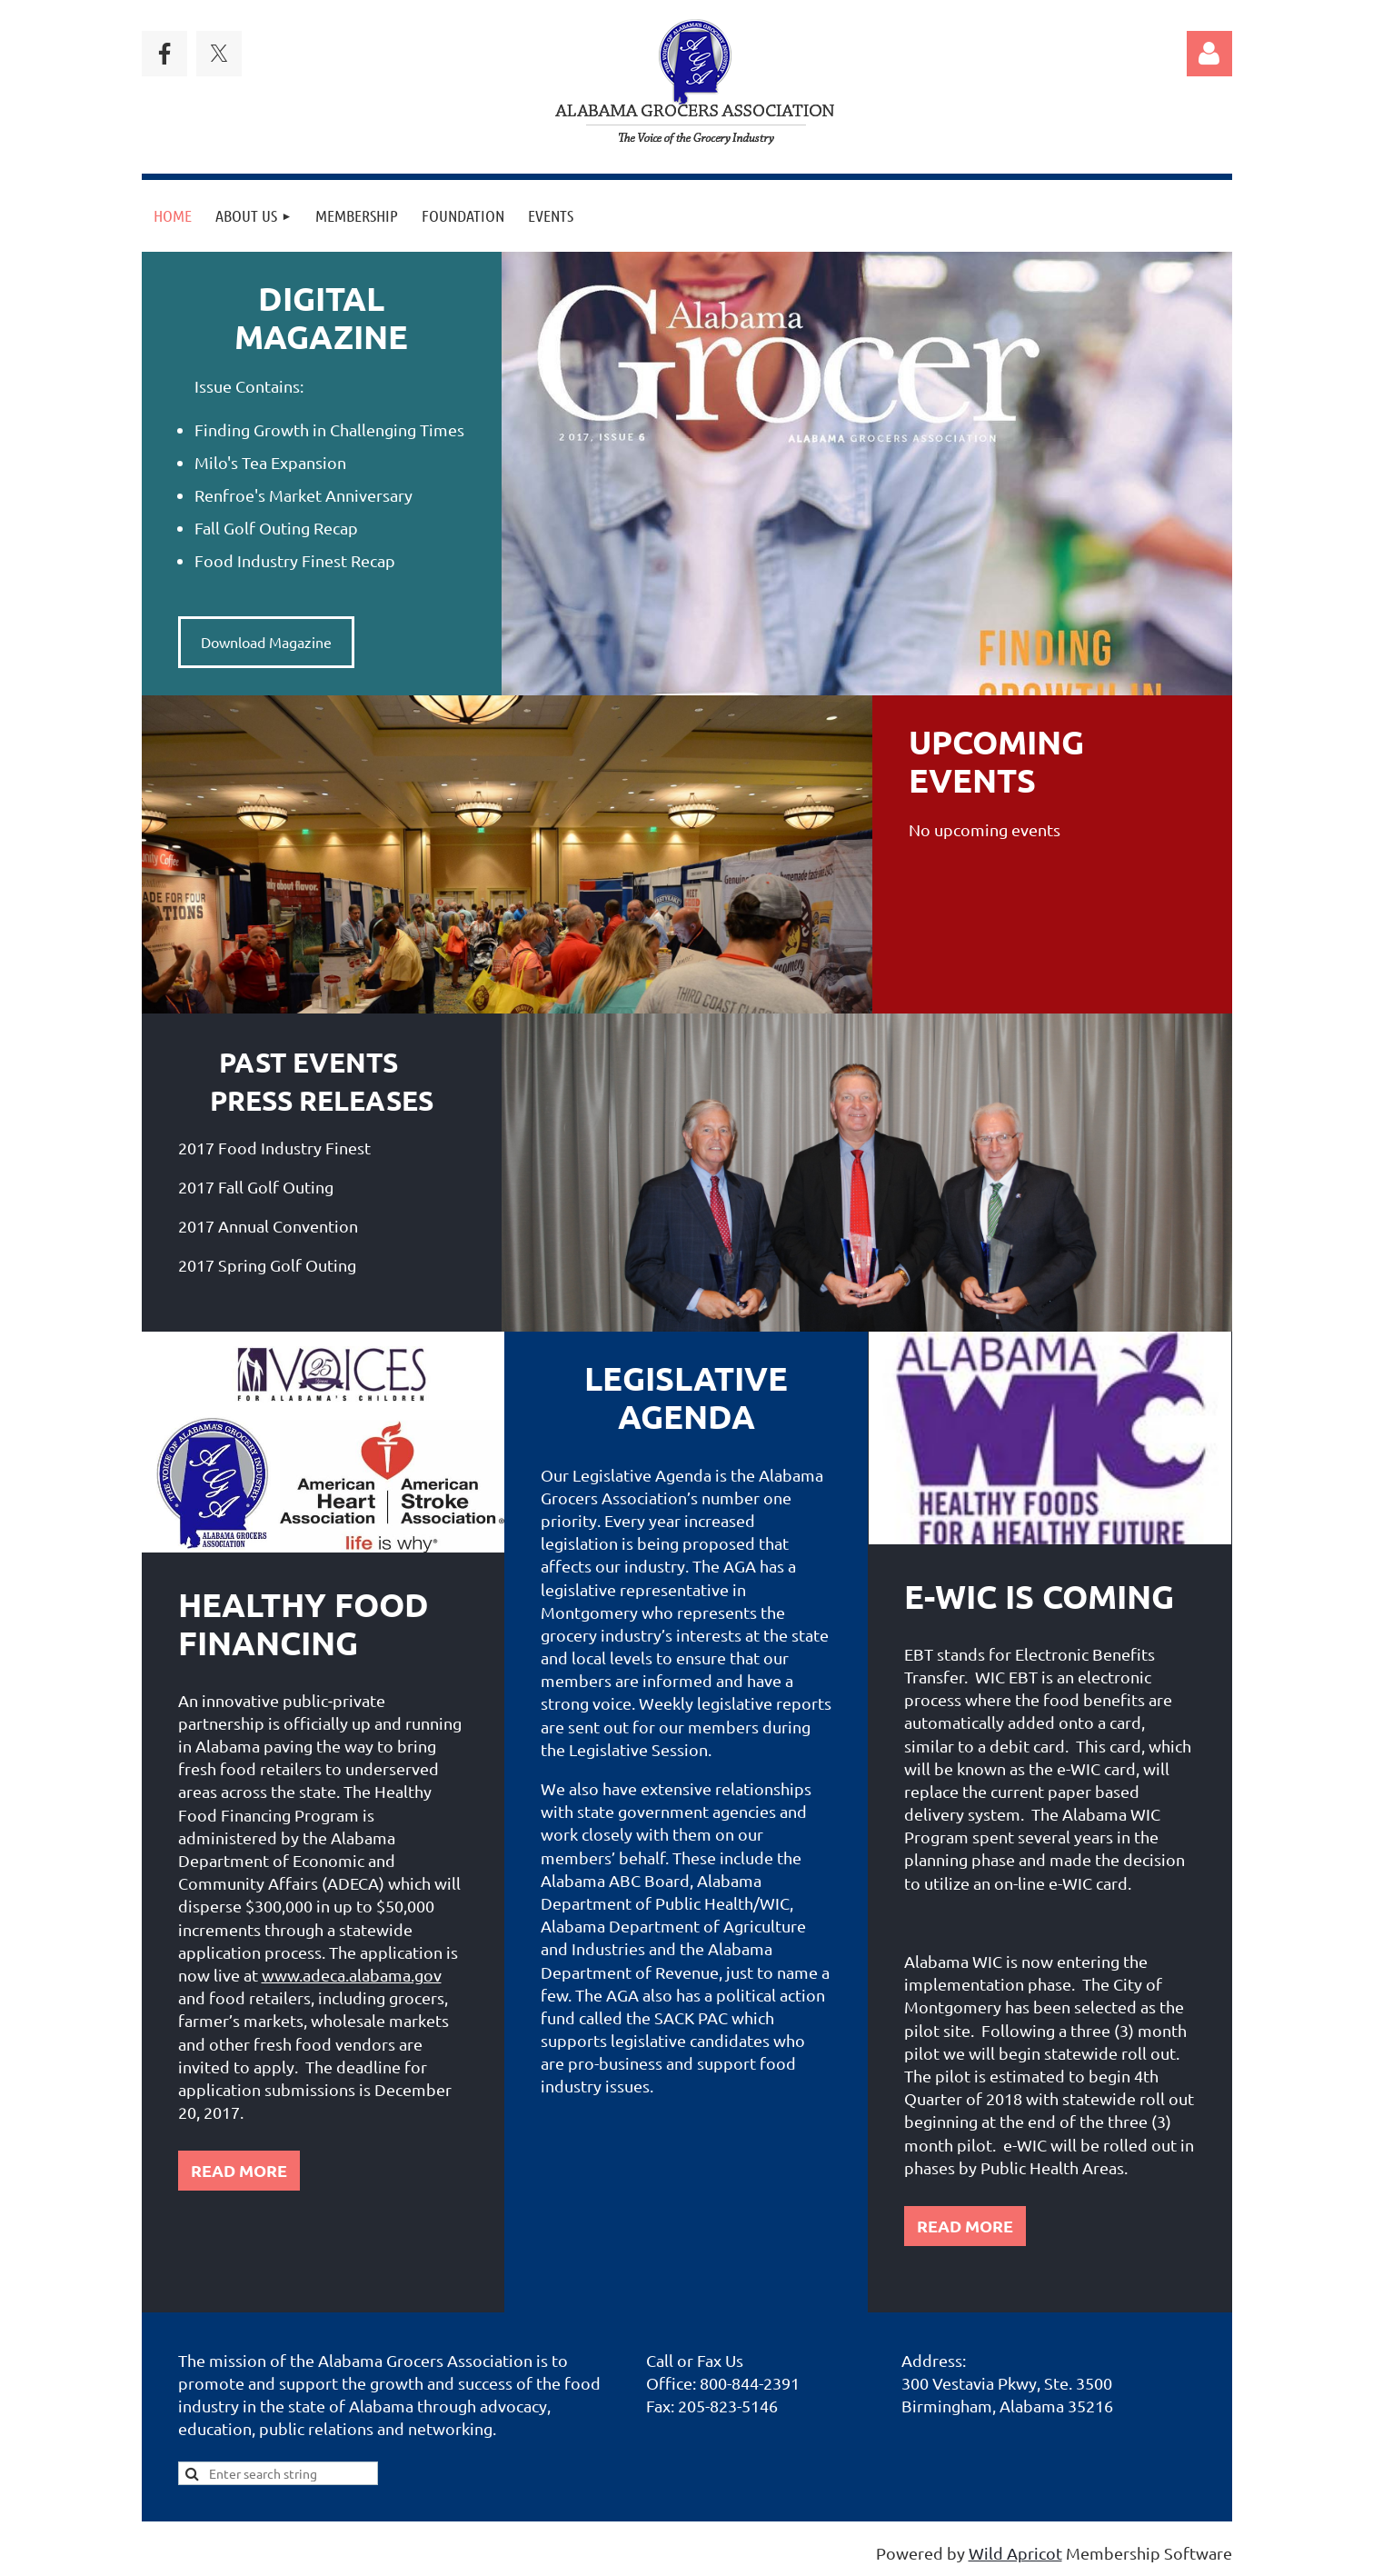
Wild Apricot (1015, 2552)
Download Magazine (266, 642)
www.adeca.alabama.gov (352, 1974)
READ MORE (239, 2170)
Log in (1209, 53)
